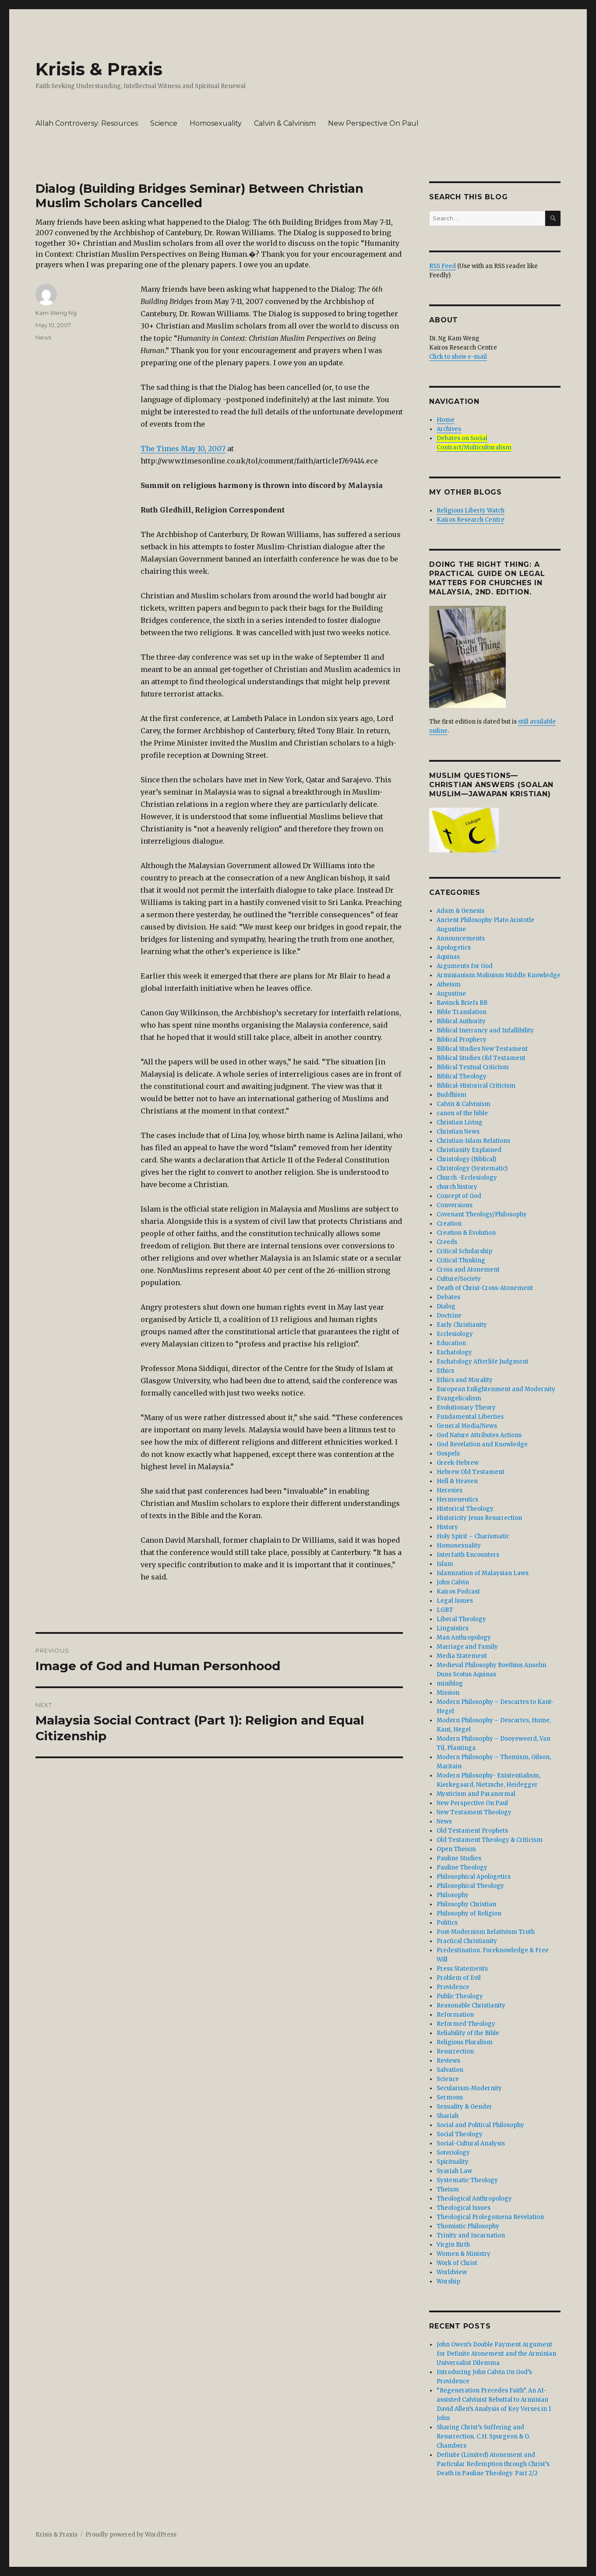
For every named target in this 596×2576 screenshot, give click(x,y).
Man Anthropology (464, 1637)
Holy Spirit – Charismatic (473, 1536)
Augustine (451, 993)
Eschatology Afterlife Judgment (483, 1361)
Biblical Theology (462, 1076)
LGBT (445, 1610)
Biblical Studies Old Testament (481, 1058)
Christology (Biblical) (466, 1159)
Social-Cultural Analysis (471, 2143)
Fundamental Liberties (470, 1417)
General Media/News (467, 1426)
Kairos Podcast (458, 1591)
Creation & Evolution (466, 1233)
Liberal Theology (461, 1619)
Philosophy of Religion (469, 1913)
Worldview (452, 2272)
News (43, 337)
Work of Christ (457, 2263)
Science (163, 123)
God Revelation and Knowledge (482, 1444)
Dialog (446, 1306)
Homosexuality (216, 123)
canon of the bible (462, 1113)
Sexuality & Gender (464, 2106)
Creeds (447, 1242)
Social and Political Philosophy (480, 2125)
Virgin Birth (453, 2244)
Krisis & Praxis (98, 69)
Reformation (455, 2014)
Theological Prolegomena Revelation (490, 2217)
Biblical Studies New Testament (482, 1049)
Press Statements (462, 1968)
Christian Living (460, 1122)
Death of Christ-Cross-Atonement (485, 1288)
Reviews (448, 2060)
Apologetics (454, 947)
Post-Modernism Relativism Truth (486, 1932)
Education (451, 1343)
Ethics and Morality (465, 1380)
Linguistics (453, 1628)
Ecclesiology (455, 1334)
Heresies (449, 1490)
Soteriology (453, 2152)
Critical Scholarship (464, 1251)
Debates (448, 1297)
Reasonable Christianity (471, 2005)
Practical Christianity (467, 1941)
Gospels (448, 1453)
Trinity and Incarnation (471, 2235)
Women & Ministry (463, 2254)
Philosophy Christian (466, 1904)
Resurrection (455, 2051)
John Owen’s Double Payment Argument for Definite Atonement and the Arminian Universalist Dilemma (496, 2354)
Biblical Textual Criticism (473, 1067)
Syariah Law (454, 2171)
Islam (445, 1564)
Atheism (449, 984)
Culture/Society (459, 1279)
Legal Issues (455, 1600)
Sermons (450, 2097)
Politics (447, 1922)
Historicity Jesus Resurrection (479, 1518)
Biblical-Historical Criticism (476, 1085)
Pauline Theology (462, 1867)
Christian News (458, 1131)
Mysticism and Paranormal (476, 1794)
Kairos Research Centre (470, 519)
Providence (453, 1987)
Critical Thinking (461, 1260)
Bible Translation (462, 1012)
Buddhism (451, 1095)
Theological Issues (463, 2208)
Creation (449, 1223)
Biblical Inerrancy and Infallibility (485, 1030)
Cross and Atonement (468, 1269)
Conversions (455, 1205)
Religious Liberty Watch (470, 510)
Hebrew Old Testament (470, 1472)
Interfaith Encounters (468, 1554)
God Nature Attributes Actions (479, 1435)
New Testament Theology (474, 1812)
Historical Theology (465, 1508)
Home (446, 420)
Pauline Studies (459, 1858)
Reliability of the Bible (468, 2033)
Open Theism (456, 1849)
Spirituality (453, 2162)
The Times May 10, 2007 (183, 448)
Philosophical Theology (470, 1886)
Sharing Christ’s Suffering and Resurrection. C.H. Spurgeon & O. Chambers (483, 2436)
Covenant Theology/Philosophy (482, 1214)
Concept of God (459, 1196)
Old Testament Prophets (472, 1830)
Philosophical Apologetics (474, 1876)
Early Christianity (462, 1325)
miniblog (450, 1683)
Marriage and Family (467, 1646)
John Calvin (453, 1582)
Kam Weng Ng (56, 312)
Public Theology (460, 1996)
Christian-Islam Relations (473, 1141)
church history (457, 1187)
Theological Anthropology (474, 2198)
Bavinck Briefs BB (462, 1003)
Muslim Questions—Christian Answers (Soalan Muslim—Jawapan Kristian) (491, 784)
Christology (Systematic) (472, 1168)
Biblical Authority (461, 1021)
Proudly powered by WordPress (130, 2534)
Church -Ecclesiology (467, 1177)
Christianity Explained (469, 1150)
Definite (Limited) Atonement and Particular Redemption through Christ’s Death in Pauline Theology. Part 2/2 (493, 2464)
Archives (449, 429)
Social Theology (460, 2134)
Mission (448, 1692)
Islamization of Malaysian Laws (483, 1573)
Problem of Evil (459, 1978)
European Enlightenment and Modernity (496, 1389)
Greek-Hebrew (458, 1462)
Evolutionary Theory (466, 1407)
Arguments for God (465, 966)
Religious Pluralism (465, 2042)
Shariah (447, 2116)
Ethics (445, 1371)
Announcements (461, 938)
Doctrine (449, 1315)
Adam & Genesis (460, 911)
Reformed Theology (466, 2024)
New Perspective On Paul (373, 123)
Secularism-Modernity (469, 2088)
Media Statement (462, 1656)
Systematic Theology (467, 2180)
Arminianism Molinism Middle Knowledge (499, 975)
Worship (448, 2281)
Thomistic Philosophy (468, 2226)
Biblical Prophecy (462, 1039)
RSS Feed (442, 266)
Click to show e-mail (458, 356)
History (447, 1527)
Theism (448, 2189)
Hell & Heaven (457, 1481)
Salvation (450, 2070)
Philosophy (453, 1895)
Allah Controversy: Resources (86, 123)
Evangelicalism (459, 1398)
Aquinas (448, 957)
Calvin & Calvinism (285, 123)
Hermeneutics (457, 1499)
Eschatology (454, 1352)
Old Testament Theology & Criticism (490, 1840)
